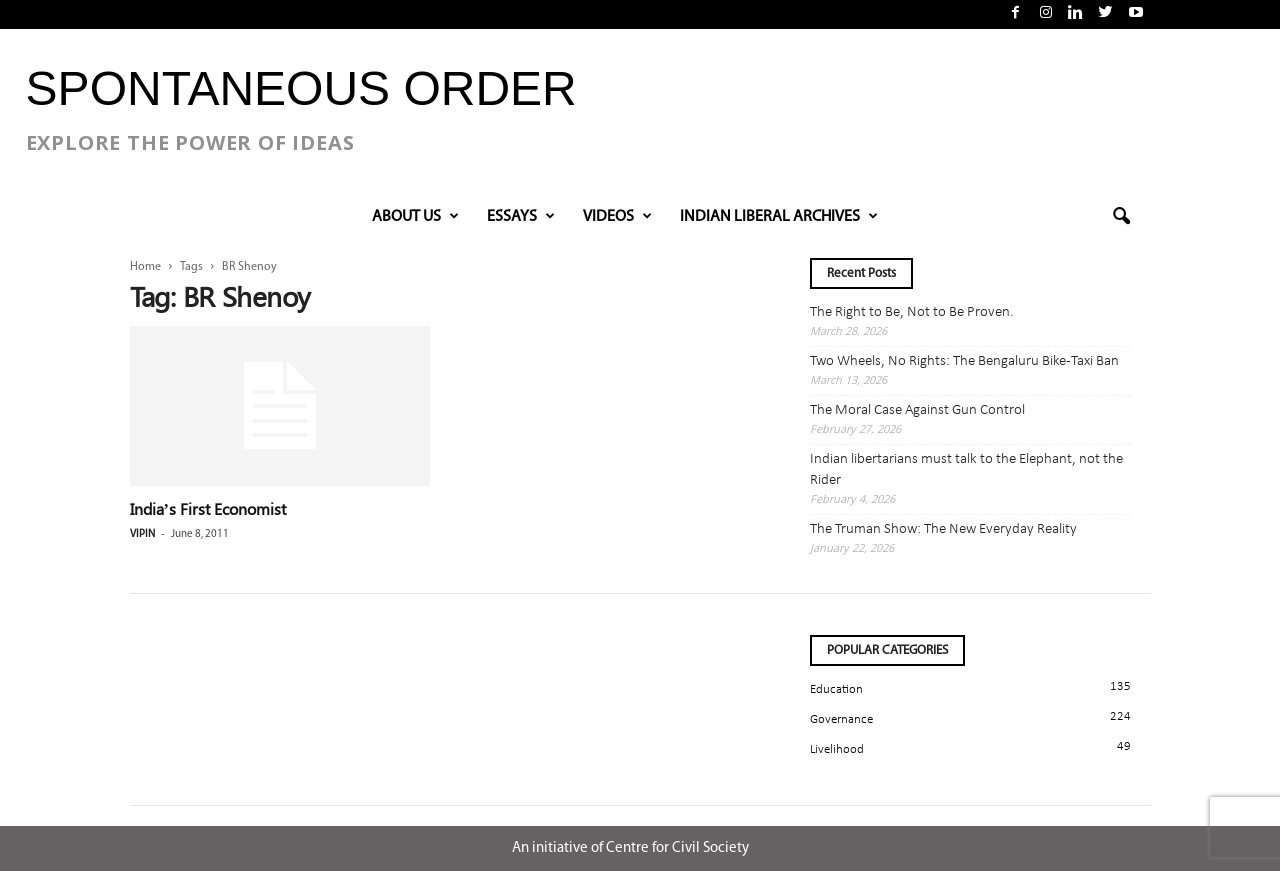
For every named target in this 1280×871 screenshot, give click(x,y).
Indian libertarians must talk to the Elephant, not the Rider (966, 470)
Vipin (142, 534)
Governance (841, 719)
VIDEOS (617, 217)
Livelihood (837, 749)
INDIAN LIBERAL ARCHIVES (779, 217)
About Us (415, 217)
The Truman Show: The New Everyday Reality (943, 529)
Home (145, 267)
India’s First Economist (208, 508)
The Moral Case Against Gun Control (917, 410)
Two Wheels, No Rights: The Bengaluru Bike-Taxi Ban (964, 361)
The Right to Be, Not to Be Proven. (912, 312)
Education (836, 689)
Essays (521, 217)
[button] (1121, 217)
